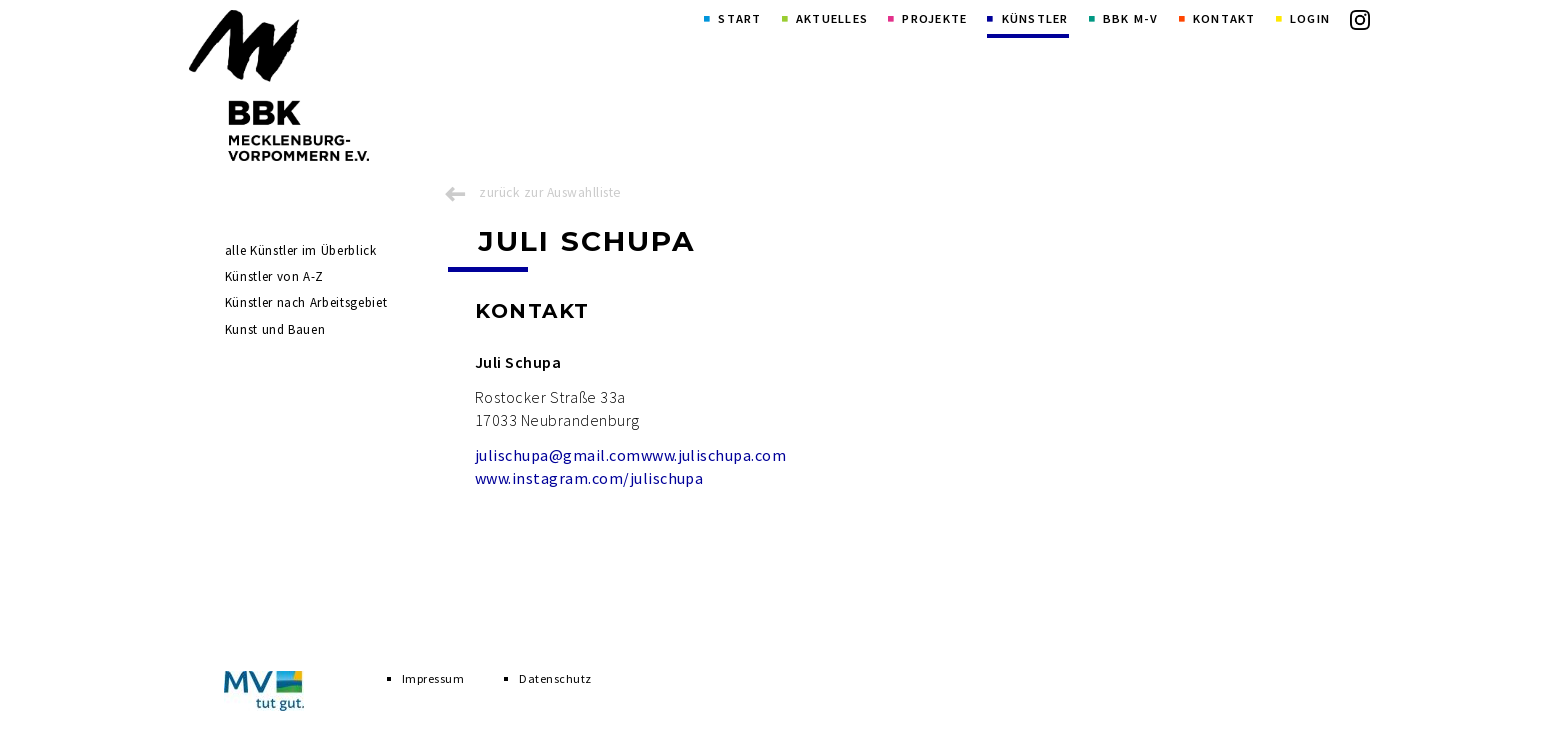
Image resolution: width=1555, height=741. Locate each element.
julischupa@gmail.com (558, 455)
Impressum (433, 678)
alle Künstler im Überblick (301, 250)
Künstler (1035, 18)
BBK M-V (1131, 18)
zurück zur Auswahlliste (550, 192)
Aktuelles (832, 18)
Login (1310, 18)
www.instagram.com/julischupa (589, 478)
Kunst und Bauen (275, 329)
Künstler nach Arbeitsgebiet (306, 302)
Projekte (934, 18)
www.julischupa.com (714, 455)
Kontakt (1224, 18)
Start (739, 18)
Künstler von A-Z (274, 276)
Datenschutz (555, 678)
